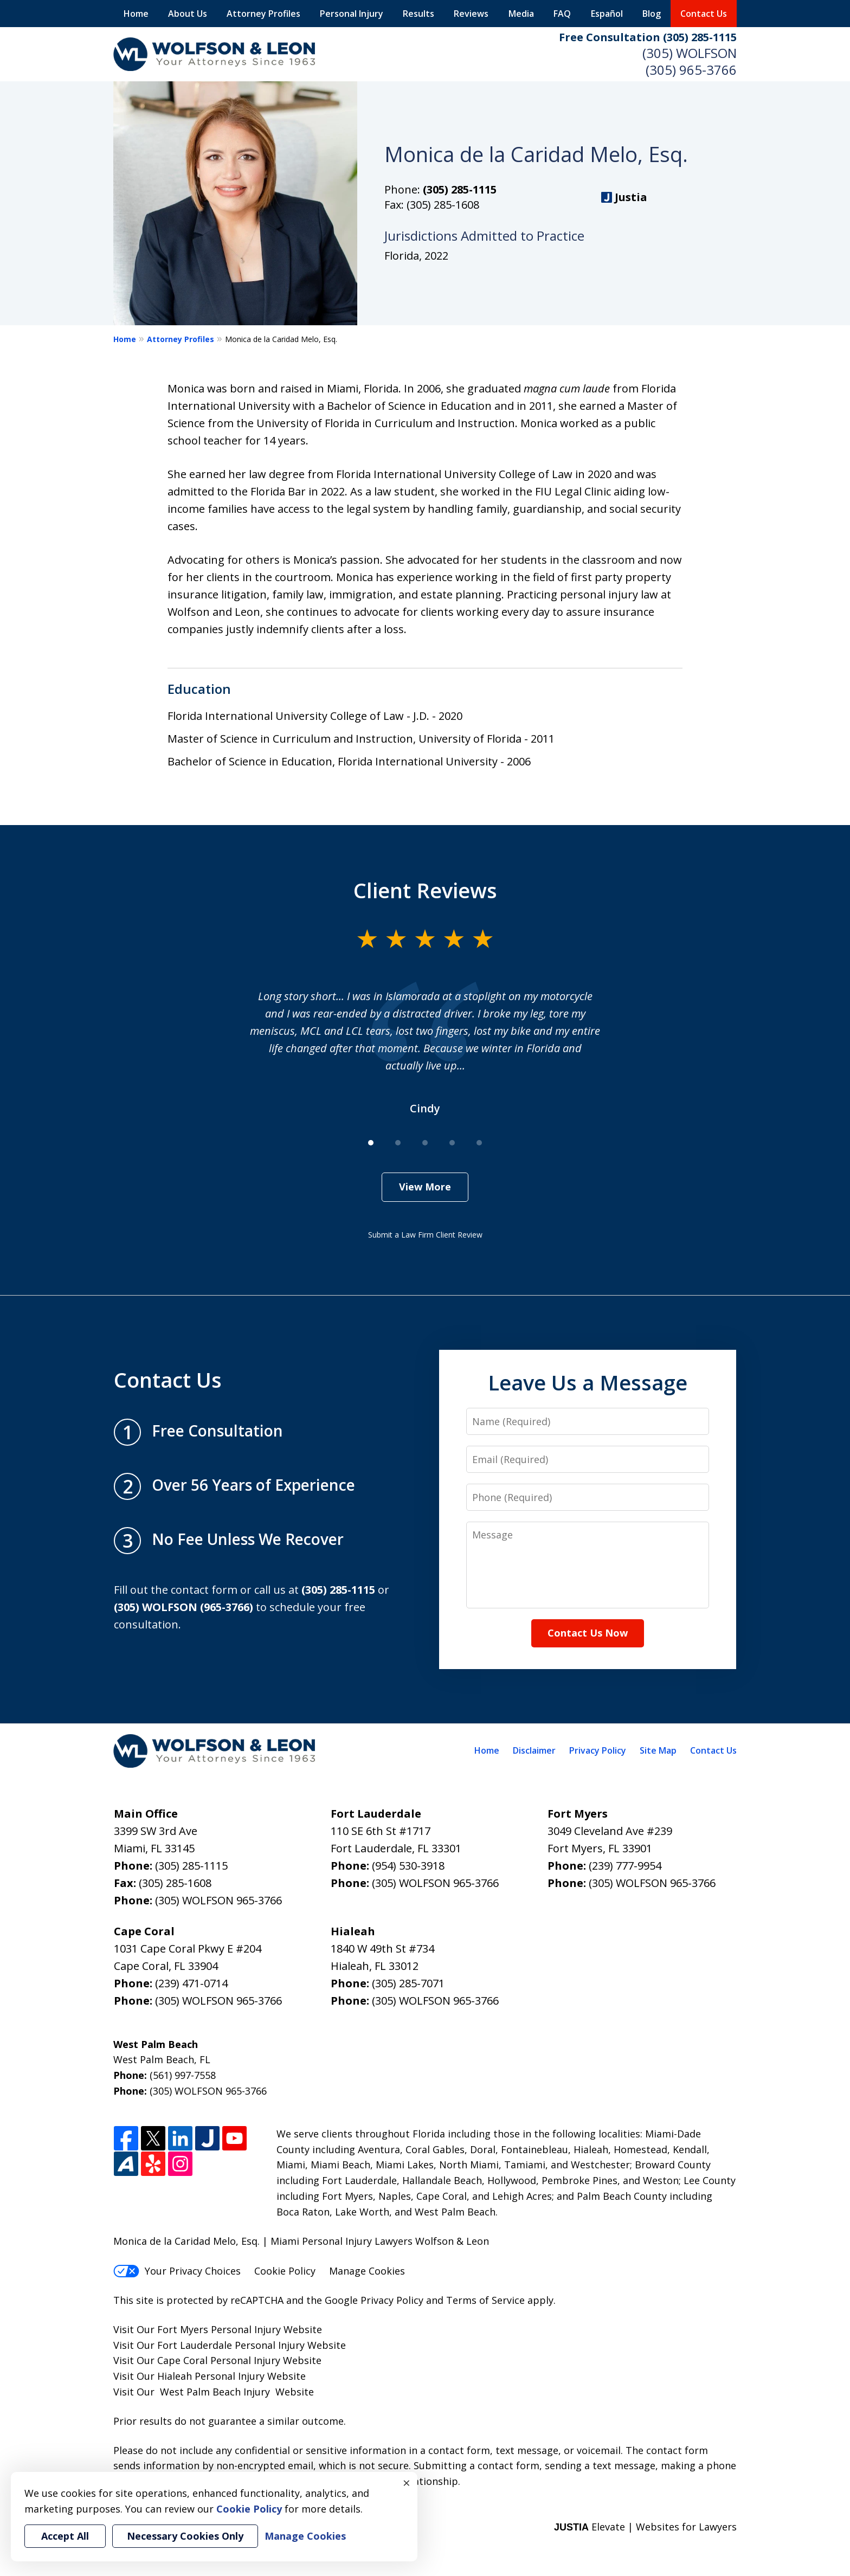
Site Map (658, 1750)
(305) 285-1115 (460, 189)
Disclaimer (534, 1750)
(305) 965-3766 (691, 70)
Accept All (65, 2535)
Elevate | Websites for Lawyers (645, 2526)
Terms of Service (485, 2300)
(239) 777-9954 (625, 1865)
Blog (651, 14)
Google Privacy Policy (374, 2300)
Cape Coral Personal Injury (218, 2360)
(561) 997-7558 (183, 2075)
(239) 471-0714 (191, 1983)
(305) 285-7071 (408, 1983)
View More (425, 1186)
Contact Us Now (588, 1632)
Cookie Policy (284, 2270)
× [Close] (406, 2482)
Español (607, 14)
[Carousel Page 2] (397, 1142)
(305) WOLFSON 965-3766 (218, 1900)
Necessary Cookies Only (185, 2535)
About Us (187, 14)
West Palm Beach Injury (215, 2391)
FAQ (562, 14)
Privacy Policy (597, 1750)
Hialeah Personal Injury (211, 2375)
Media (521, 14)
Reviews (471, 14)
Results (418, 14)
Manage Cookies (367, 2270)
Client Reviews (425, 890)
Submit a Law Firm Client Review (425, 1234)
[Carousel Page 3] (425, 1142)
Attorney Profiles (263, 14)
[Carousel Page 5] (479, 1142)
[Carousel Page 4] (452, 1142)
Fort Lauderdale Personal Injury (231, 2345)
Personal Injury (351, 14)
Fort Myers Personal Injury (219, 2329)
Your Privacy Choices (177, 2270)
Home (136, 14)
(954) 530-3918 (408, 1865)
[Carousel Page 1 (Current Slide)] (370, 1142)
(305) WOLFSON (689, 53)
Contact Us (703, 14)
